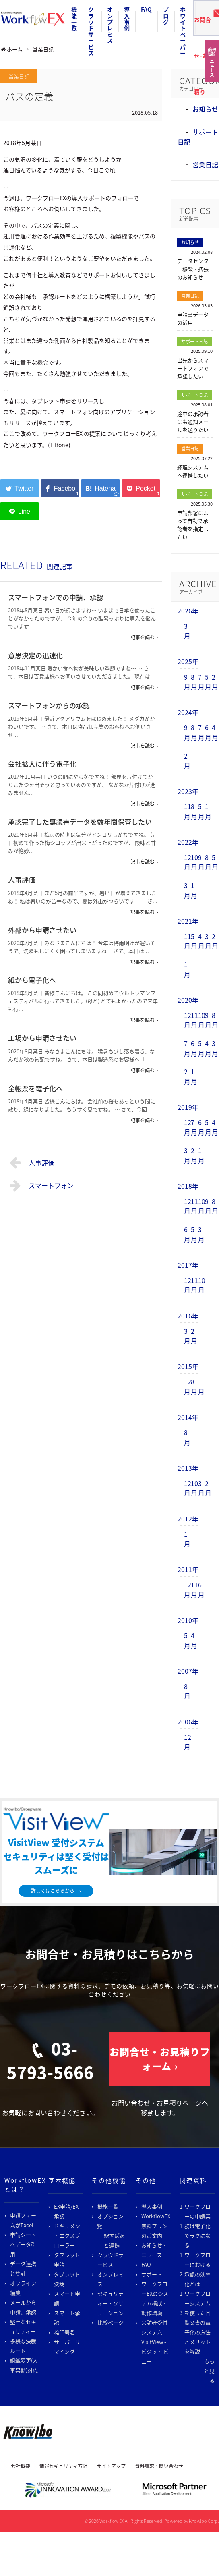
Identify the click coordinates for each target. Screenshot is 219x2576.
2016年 (188, 1315)
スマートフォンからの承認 (49, 705)
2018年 (188, 1186)
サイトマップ (111, 2466)
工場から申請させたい (42, 1038)
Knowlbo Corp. (204, 2521)
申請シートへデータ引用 (23, 2244)
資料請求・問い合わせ (159, 2466)
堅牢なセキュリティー (23, 2326)
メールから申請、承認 (23, 2307)
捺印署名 (64, 2332)
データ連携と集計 (23, 2268)
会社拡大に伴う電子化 (42, 764)
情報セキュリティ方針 (63, 2466)
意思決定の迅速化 (35, 655)
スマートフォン (42, 1185)
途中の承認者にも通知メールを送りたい (193, 421)
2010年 (188, 1620)
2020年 (188, 1000)
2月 (215, 681)
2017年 (188, 1265)
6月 (208, 732)
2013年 (188, 1468)
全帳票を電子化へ (35, 1088)
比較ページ (110, 2322)
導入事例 (127, 18)
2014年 (188, 1417)
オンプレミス (110, 24)
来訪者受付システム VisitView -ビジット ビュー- (155, 2342)
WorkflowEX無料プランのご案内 (155, 2225)
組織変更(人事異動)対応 (24, 2365)
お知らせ (205, 109)
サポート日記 (194, 341)
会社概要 (20, 2466)
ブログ (166, 15)
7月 (201, 681)
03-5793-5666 (50, 2060)
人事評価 (21, 880)
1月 (208, 811)
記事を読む (142, 637)
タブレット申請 (67, 2259)
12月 (187, 862)
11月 (187, 811)
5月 (208, 681)
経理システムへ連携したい (193, 471)
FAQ (146, 9)
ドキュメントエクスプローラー (67, 2235)
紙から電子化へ (32, 980)
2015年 (188, 1366)
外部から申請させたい (42, 930)
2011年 (188, 1569)
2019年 (188, 1107)
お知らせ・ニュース (154, 2250)
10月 (194, 862)
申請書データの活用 (193, 318)
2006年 (188, 1721)
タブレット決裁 (67, 2279)
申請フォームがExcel (23, 2220)
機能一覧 (74, 18)
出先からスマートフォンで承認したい (193, 368)
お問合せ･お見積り (204, 22)
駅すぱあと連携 (114, 2240)
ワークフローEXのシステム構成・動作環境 (154, 2298)
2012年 (188, 1518)
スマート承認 (67, 2317)
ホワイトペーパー (183, 31)
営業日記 (18, 76)
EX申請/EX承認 (66, 2211)
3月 (187, 630)
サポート (151, 2274)
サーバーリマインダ (67, 2346)
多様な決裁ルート (23, 2345)
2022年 (188, 842)
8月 (194, 681)
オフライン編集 (23, 2287)
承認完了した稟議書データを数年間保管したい (80, 822)
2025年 (188, 661)
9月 (187, 681)
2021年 (188, 921)
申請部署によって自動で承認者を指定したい (193, 525)
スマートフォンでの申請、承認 (55, 597)
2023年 (188, 791)
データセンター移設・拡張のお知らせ (193, 269)
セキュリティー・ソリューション (110, 2303)
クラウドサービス (91, 31)
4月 (215, 732)
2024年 (188, 712)
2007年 (188, 1671)
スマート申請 (67, 2298)
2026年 (188, 611)
